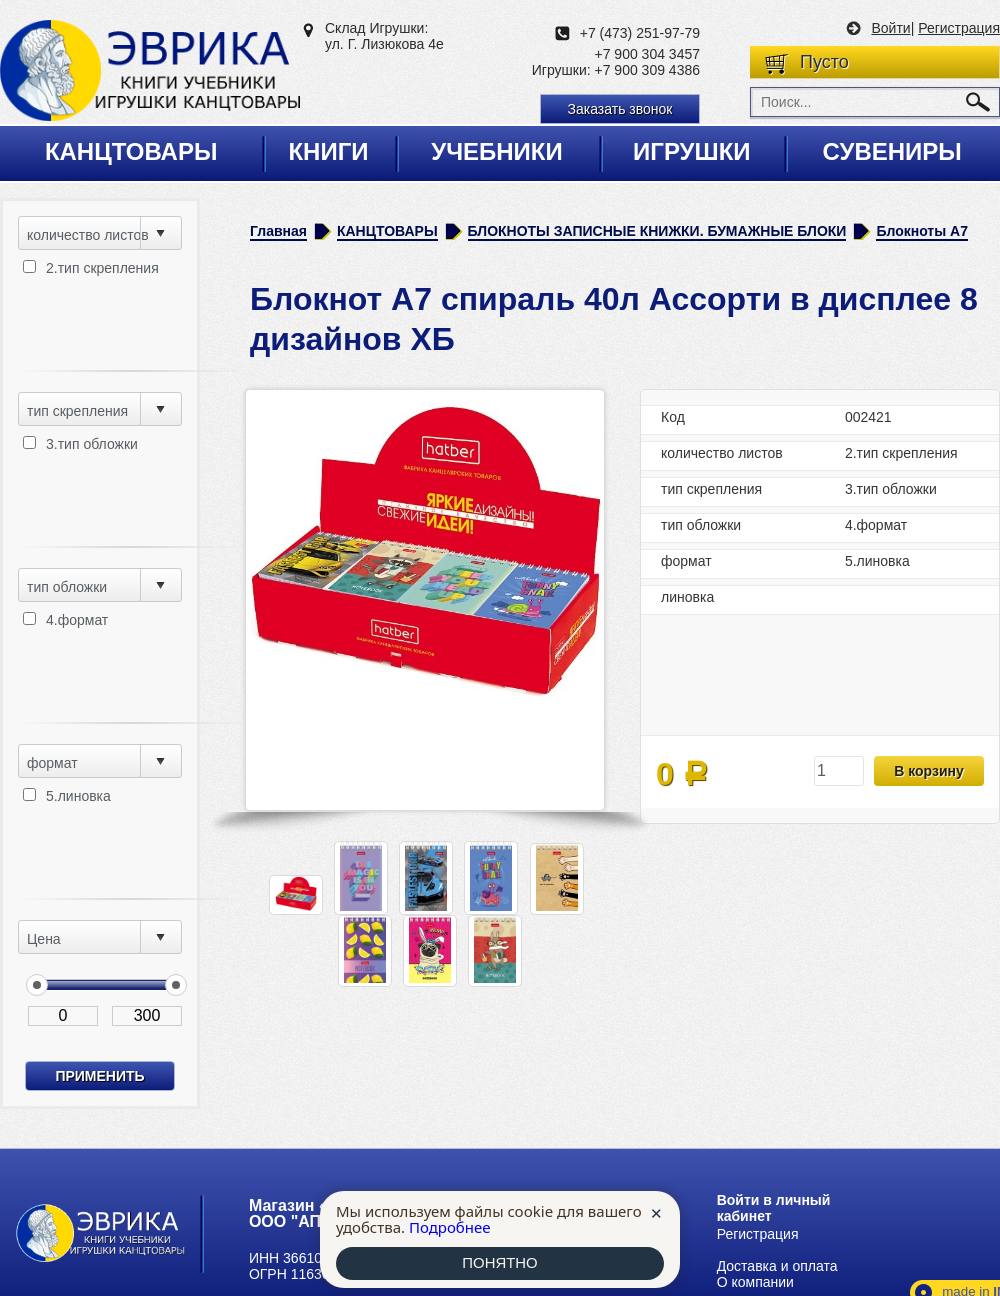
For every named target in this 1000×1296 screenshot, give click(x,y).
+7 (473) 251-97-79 (640, 33)
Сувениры (891, 151)
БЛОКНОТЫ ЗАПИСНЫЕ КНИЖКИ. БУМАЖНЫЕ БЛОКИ (657, 231)
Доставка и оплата (777, 1266)
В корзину (929, 771)
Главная (278, 231)
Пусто (824, 62)
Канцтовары (131, 151)
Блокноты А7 (922, 231)
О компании (755, 1282)
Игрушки (692, 151)
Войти (890, 28)
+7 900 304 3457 (648, 54)
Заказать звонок (620, 109)
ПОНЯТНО (500, 1263)
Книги (328, 151)
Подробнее (450, 1227)
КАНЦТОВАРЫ (387, 231)
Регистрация (959, 28)
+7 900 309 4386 (648, 70)
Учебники (497, 151)
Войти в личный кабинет (774, 1208)
